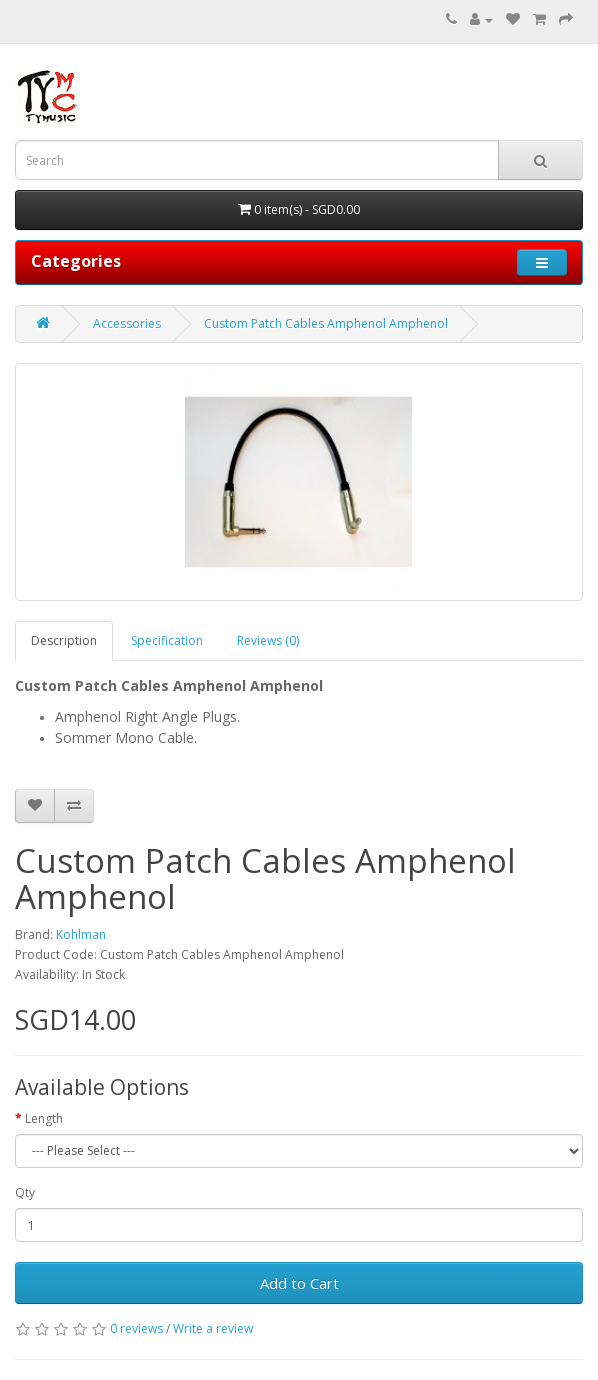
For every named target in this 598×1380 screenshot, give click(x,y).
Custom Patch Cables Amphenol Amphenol (326, 323)
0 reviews (136, 1328)
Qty (25, 1192)
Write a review (213, 1328)
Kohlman (81, 934)
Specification (167, 640)
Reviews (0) (268, 640)
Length (44, 1118)
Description (64, 640)
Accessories (127, 323)
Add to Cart (299, 1283)
